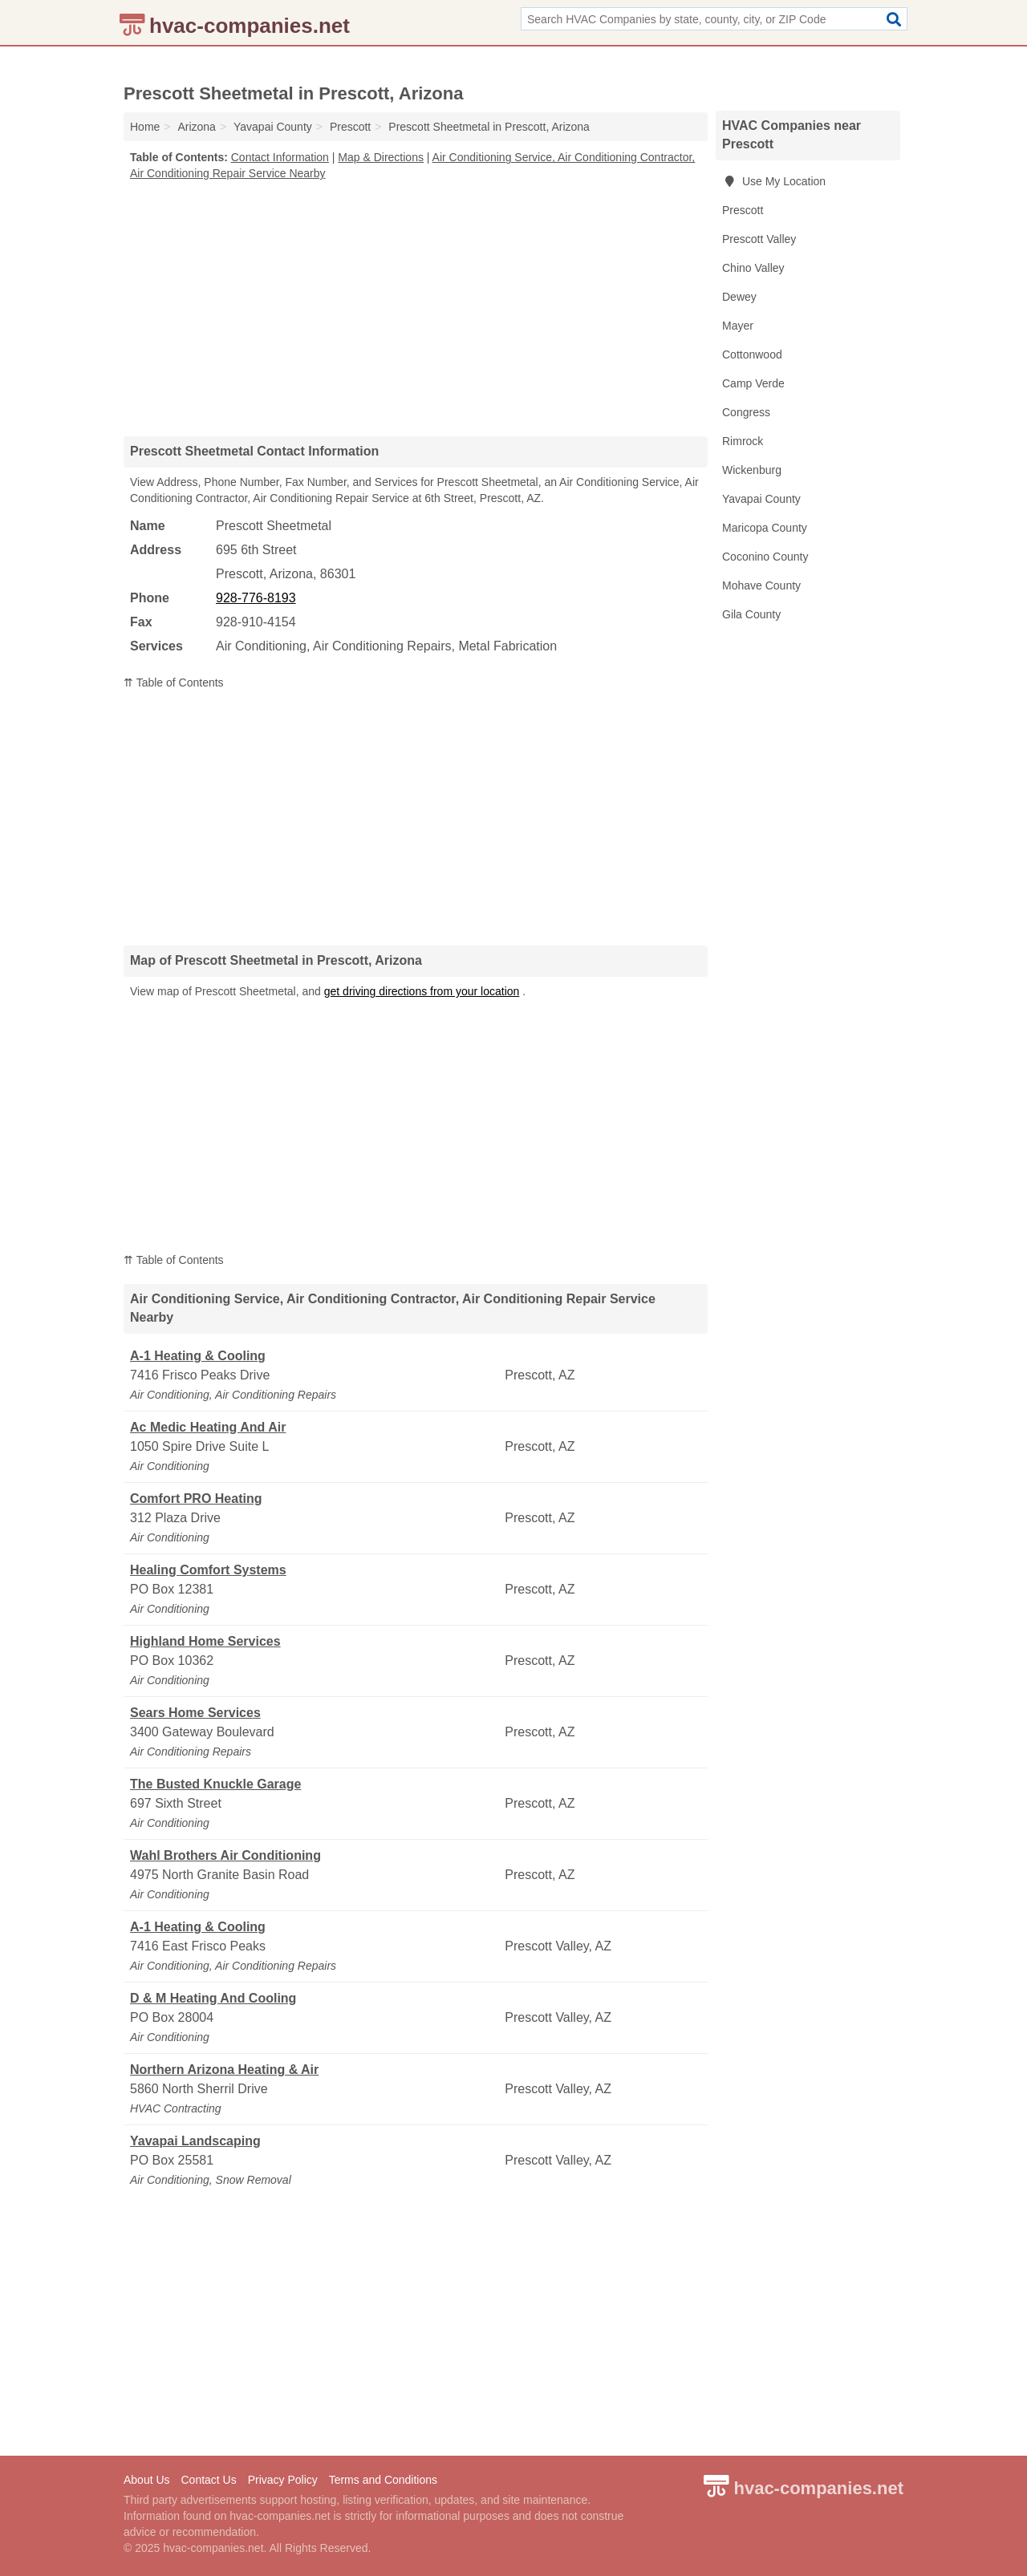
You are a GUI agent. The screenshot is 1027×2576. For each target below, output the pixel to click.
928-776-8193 (256, 598)
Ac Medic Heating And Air (208, 1427)
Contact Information (280, 157)
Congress (746, 412)
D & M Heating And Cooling (213, 1998)
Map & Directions (381, 157)
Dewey (739, 296)
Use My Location (774, 181)
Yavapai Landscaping (195, 2141)
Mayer (737, 325)
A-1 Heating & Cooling (198, 1356)
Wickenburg (751, 470)
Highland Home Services (205, 1641)
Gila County (751, 614)
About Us (147, 2479)
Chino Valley (753, 267)
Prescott (742, 210)
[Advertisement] (416, 308)
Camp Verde (753, 383)
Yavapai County (761, 498)
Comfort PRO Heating (196, 1498)
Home (145, 126)
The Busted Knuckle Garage (215, 1784)
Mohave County (761, 585)
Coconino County (765, 556)
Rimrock (742, 441)
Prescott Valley (759, 239)
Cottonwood (752, 354)
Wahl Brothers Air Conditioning (225, 1855)
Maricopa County (764, 527)
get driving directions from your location (422, 991)
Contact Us (208, 2479)
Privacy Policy (283, 2479)
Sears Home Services (195, 1712)
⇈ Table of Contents (174, 682)
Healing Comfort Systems (208, 1570)
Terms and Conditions (383, 2479)
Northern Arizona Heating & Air (224, 2069)
